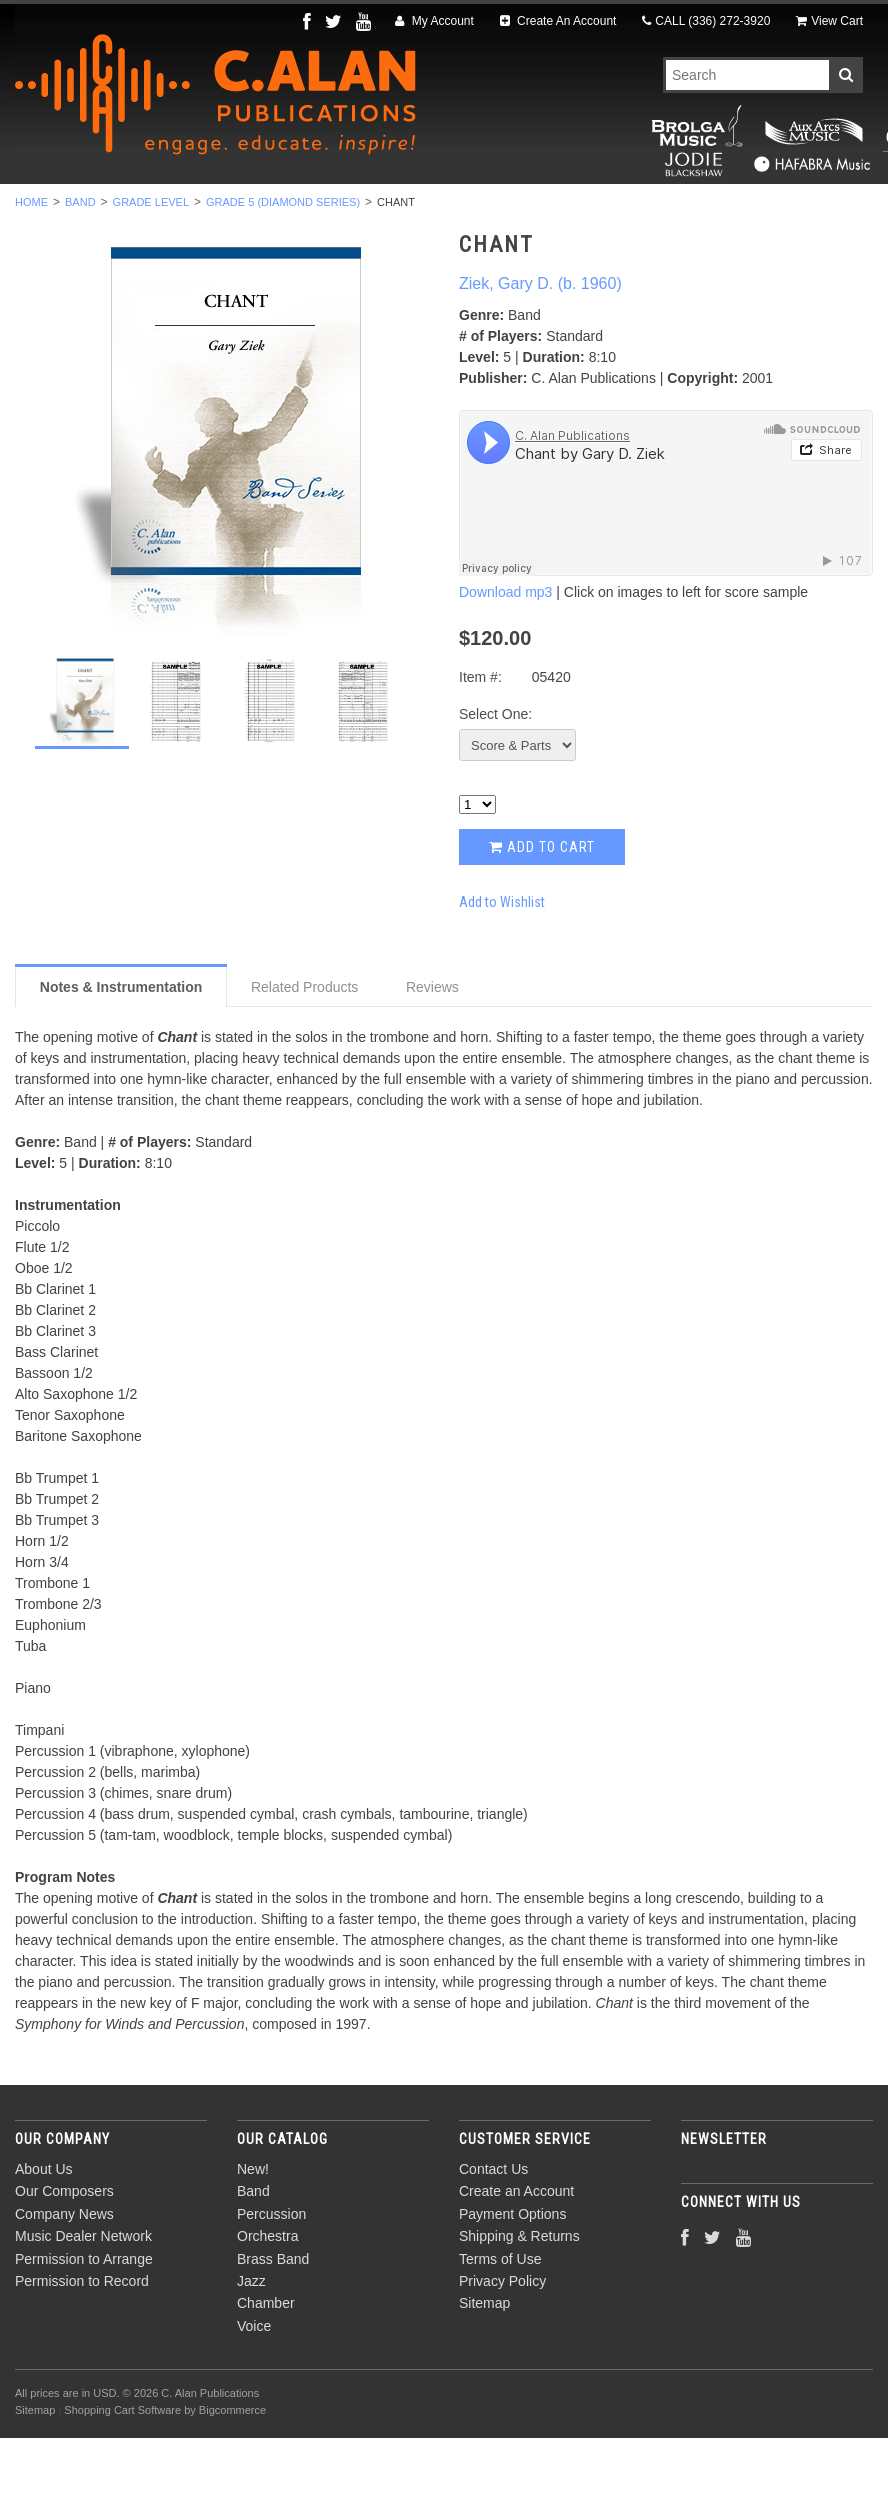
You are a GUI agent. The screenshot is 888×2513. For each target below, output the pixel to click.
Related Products (304, 1061)
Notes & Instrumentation (121, 1061)
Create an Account (516, 2266)
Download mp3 (505, 667)
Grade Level (151, 277)
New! (84, 211)
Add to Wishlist (502, 976)
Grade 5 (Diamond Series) (283, 277)
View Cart (829, 21)
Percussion (264, 211)
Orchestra (388, 211)
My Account (434, 21)
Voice (800, 211)
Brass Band (513, 211)
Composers (444, 233)
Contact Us (493, 2244)
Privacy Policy (502, 2356)
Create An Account (558, 21)
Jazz (615, 211)
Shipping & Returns (519, 2311)
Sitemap (484, 2378)
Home (31, 277)
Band (161, 211)
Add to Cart (542, 922)
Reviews (432, 1061)
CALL (706, 21)
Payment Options (512, 2289)
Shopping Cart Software (122, 2484)
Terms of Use (500, 2333)
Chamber (707, 211)
